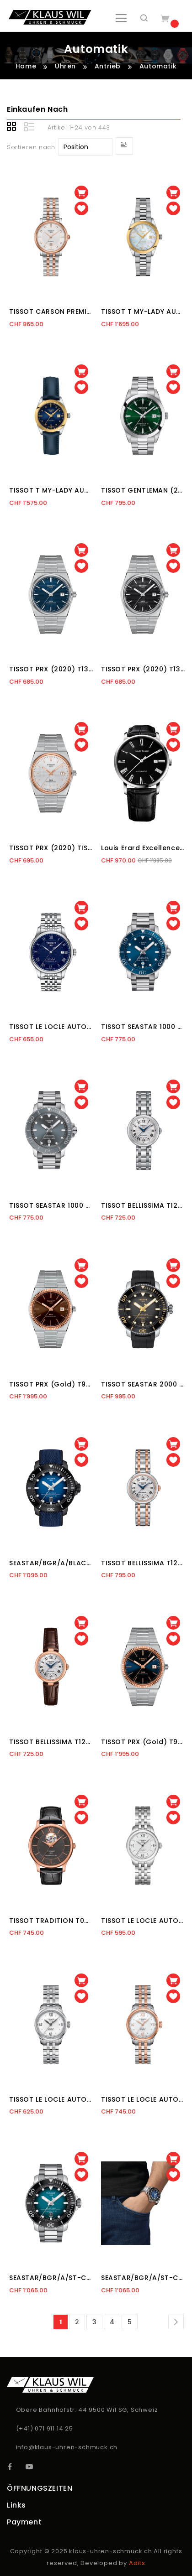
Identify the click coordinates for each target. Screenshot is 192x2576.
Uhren (66, 66)
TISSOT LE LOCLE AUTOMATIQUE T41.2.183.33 (143, 2099)
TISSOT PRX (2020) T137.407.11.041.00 (51, 669)
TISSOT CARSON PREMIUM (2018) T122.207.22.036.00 (51, 311)
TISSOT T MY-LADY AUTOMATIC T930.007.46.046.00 (51, 490)
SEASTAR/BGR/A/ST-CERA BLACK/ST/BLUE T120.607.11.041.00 (51, 2277)
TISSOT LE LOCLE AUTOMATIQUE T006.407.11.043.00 (51, 1026)
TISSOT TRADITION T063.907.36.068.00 (51, 1920)
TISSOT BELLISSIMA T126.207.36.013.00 (51, 1741)
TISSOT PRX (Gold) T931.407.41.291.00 (51, 1384)
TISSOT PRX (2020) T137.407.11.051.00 (143, 669)
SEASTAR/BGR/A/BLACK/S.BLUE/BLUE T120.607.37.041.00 (51, 1563)
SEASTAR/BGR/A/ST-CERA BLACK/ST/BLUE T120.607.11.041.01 (143, 2277)
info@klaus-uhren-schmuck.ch (67, 2447)
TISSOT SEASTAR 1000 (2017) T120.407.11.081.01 (51, 1205)
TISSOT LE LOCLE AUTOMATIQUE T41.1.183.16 (51, 2099)
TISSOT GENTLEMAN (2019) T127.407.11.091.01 (143, 490)
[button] (81, 208)
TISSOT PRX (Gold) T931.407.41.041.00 (143, 1741)
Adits (137, 2563)
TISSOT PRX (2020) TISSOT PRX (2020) (51, 847)
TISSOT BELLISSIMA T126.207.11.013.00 (143, 1205)
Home (27, 66)
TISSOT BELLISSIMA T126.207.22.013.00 (143, 1563)
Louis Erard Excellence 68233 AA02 (143, 847)
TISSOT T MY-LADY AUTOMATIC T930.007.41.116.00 (143, 311)
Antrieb (109, 66)
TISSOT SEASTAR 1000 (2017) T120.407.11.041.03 (143, 1026)
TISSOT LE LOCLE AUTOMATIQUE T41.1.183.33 (143, 1920)
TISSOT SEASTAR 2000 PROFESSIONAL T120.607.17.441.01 (143, 1384)
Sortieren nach (31, 147)
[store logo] (50, 17)
